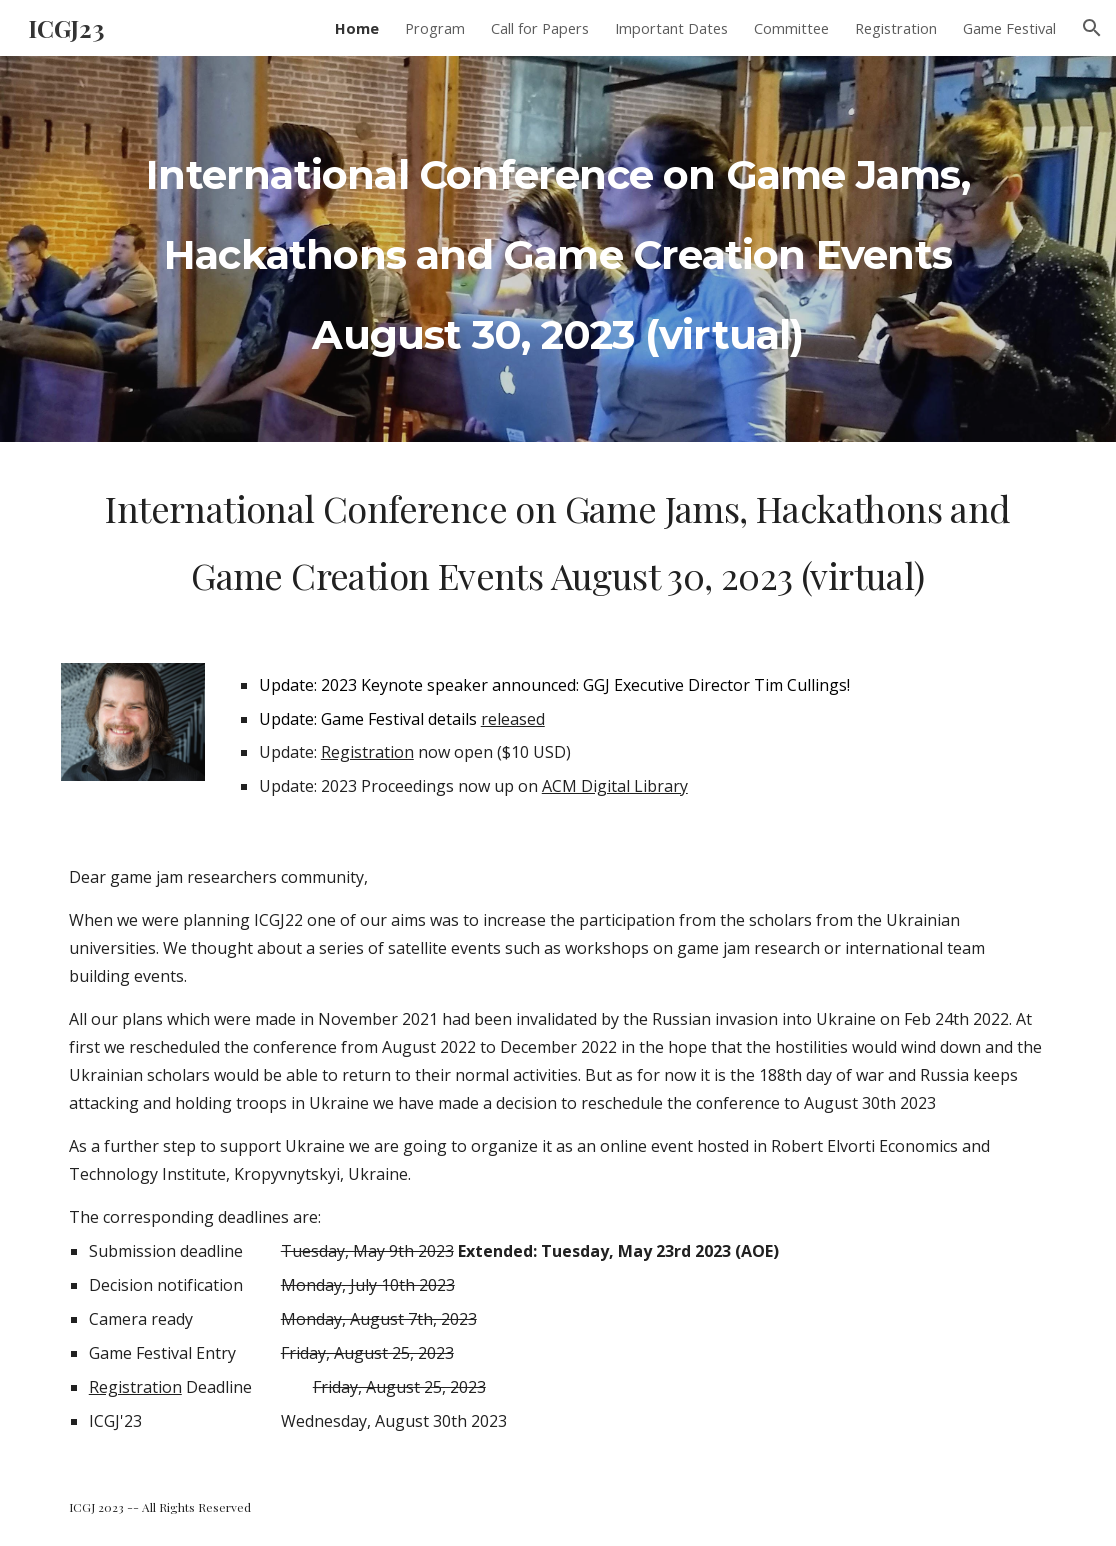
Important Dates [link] (671, 28)
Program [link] (435, 28)
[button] (1092, 28)
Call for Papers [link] (540, 28)
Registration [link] (896, 28)
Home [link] (357, 28)
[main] (558, 249)
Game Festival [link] (1009, 28)
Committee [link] (791, 28)
